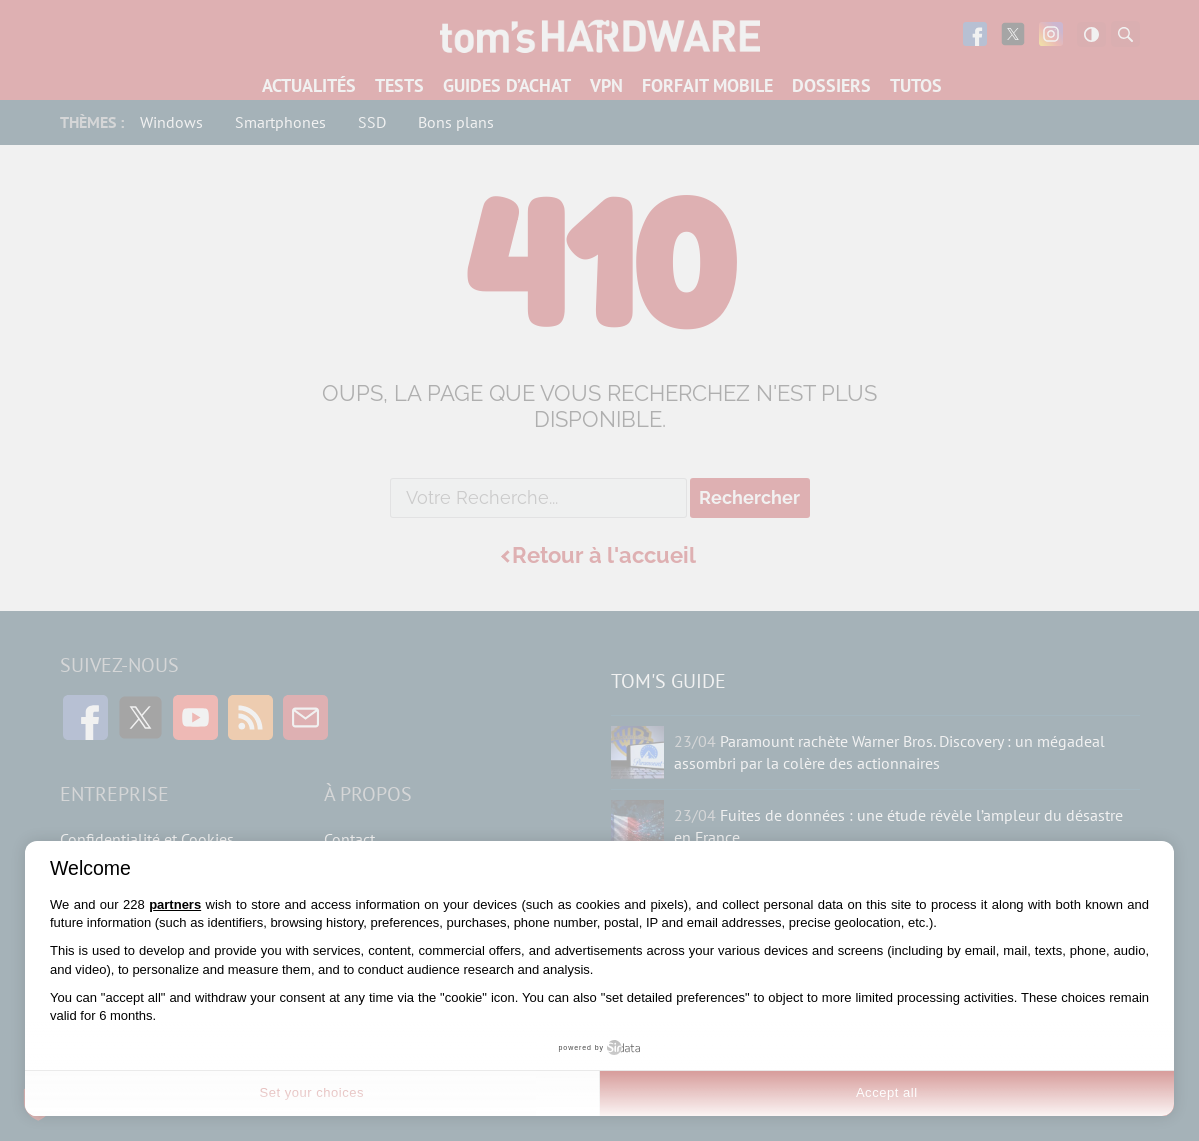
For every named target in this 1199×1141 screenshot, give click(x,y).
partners (175, 904)
